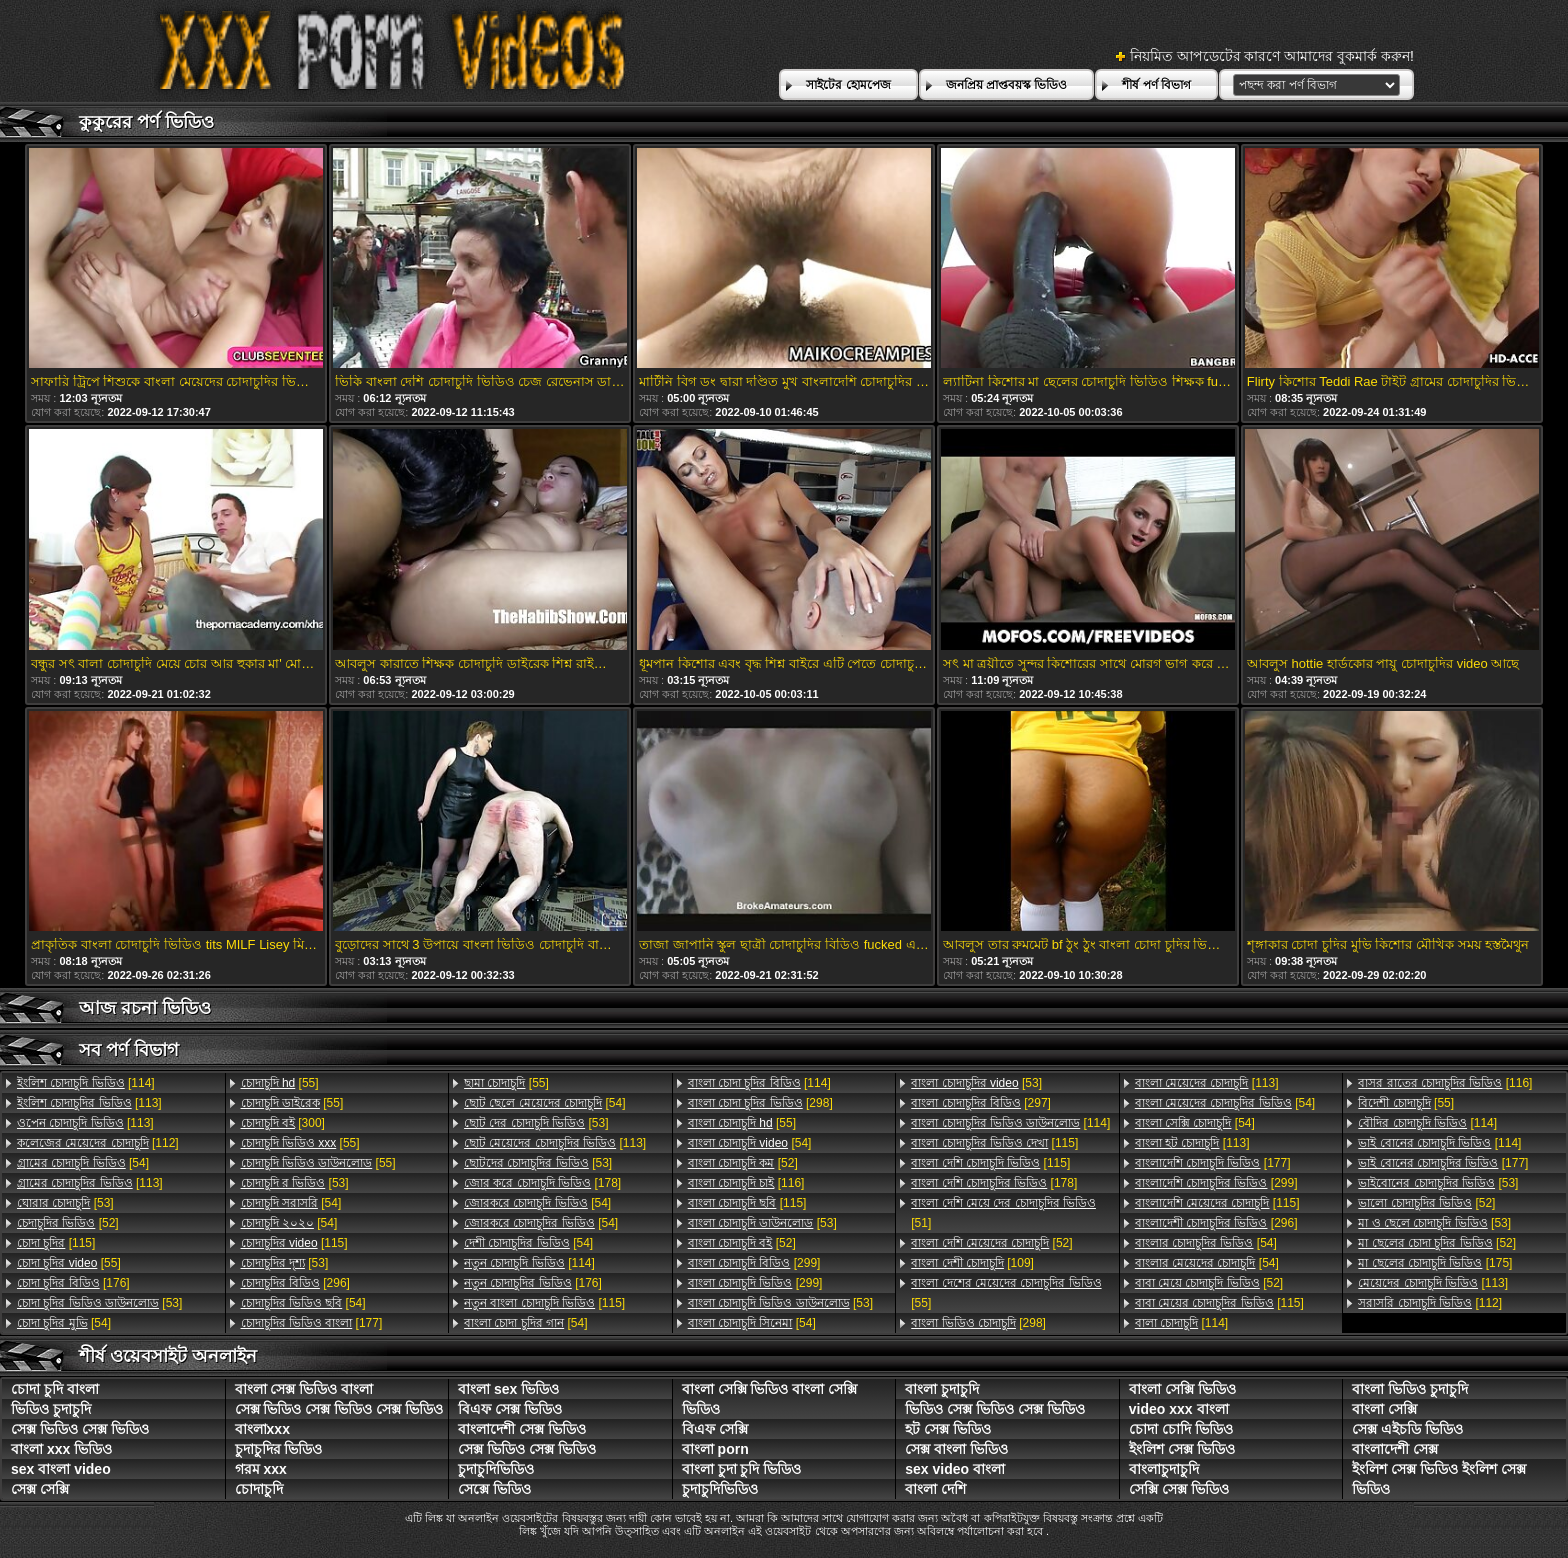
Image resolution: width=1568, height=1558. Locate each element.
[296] (295, 1283)
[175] (1435, 1263)
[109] (972, 1263)
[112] (98, 1143)
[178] (542, 1183)
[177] (312, 1323)
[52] (68, 1223)
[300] (283, 1123)
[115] (56, 1243)
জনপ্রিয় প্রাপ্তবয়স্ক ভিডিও (1007, 85)
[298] (760, 1103)
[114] (86, 1083)
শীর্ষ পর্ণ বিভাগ (1156, 85)
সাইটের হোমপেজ (848, 85)
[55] (69, 1263)
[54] (83, 1163)
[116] (746, 1183)
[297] (981, 1103)
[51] (1003, 1213)
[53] (65, 1203)
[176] (73, 1283)
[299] (754, 1263)
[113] (89, 1103)
